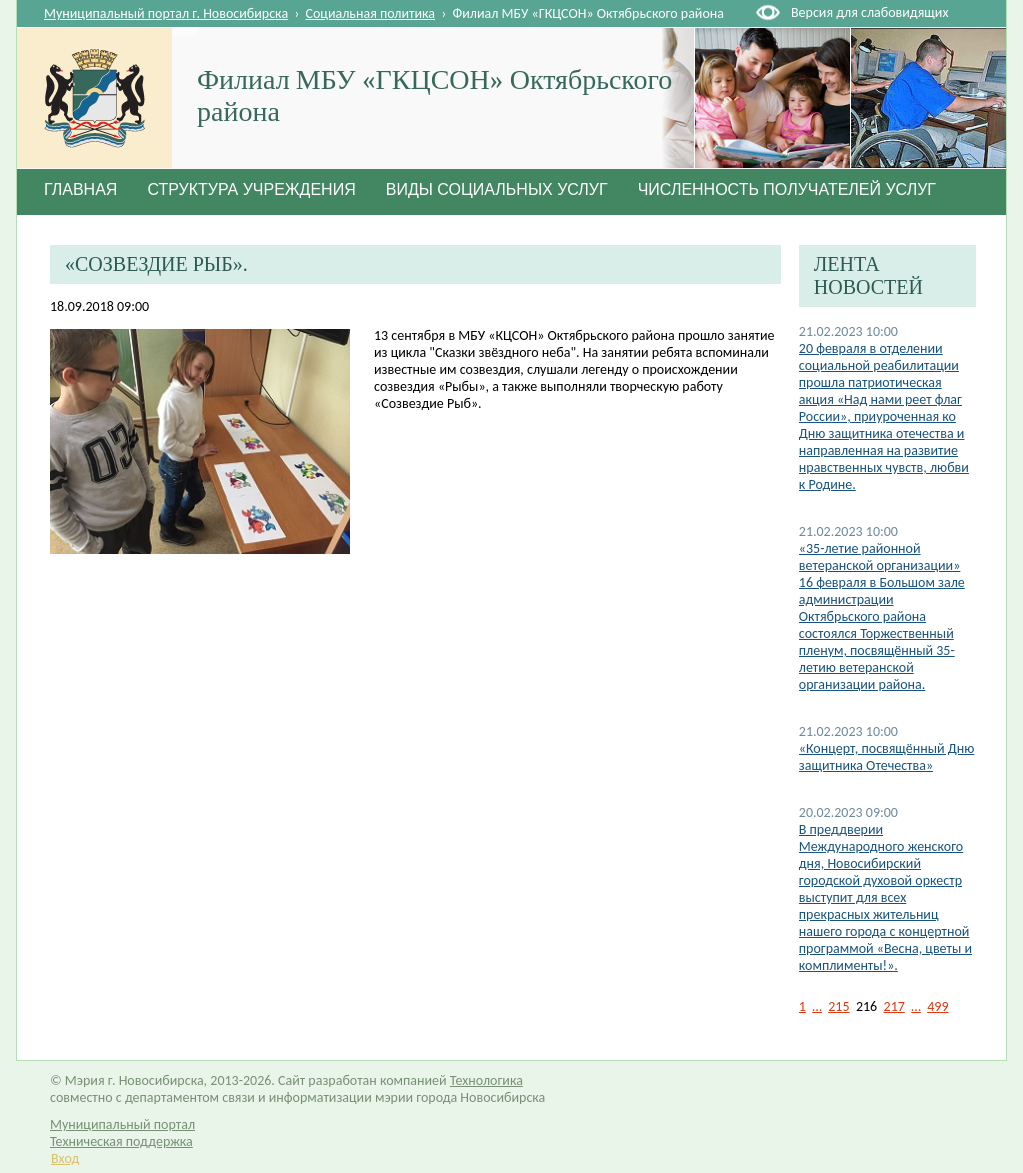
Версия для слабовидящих (869, 12)
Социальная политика (371, 13)
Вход (65, 1158)
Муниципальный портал (122, 1124)
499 (937, 1006)
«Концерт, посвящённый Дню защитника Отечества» (887, 757)
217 (894, 1006)
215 (838, 1006)
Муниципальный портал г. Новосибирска (166, 13)
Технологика (486, 1080)
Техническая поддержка (121, 1141)
